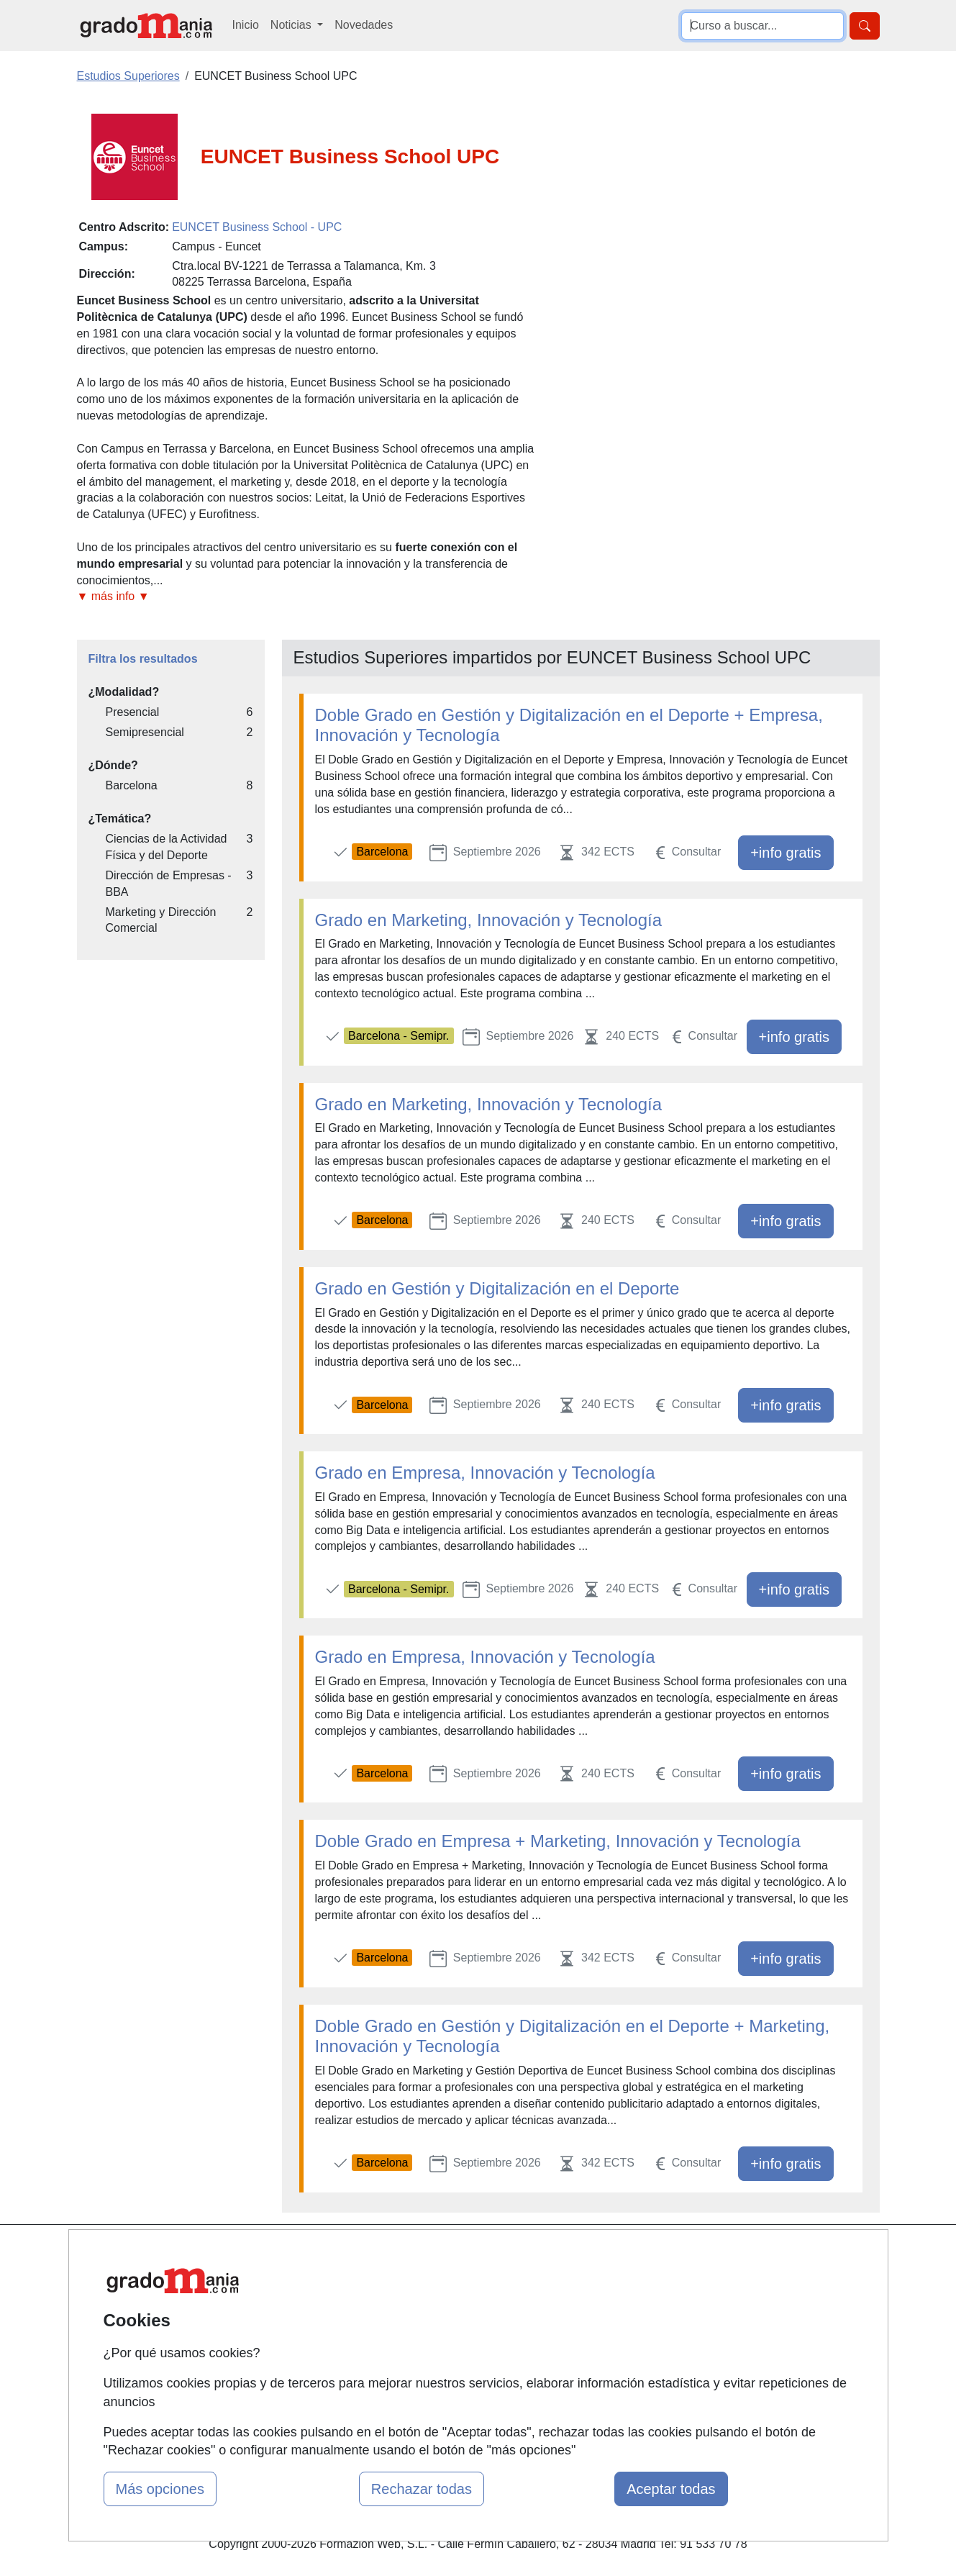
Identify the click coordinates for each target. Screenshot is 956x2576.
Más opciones (160, 2489)
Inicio (245, 25)
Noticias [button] (292, 25)
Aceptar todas (671, 2489)
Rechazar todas (421, 2489)
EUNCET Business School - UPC (257, 227)
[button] (307, 597)
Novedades (363, 25)
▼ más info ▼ (113, 596)
